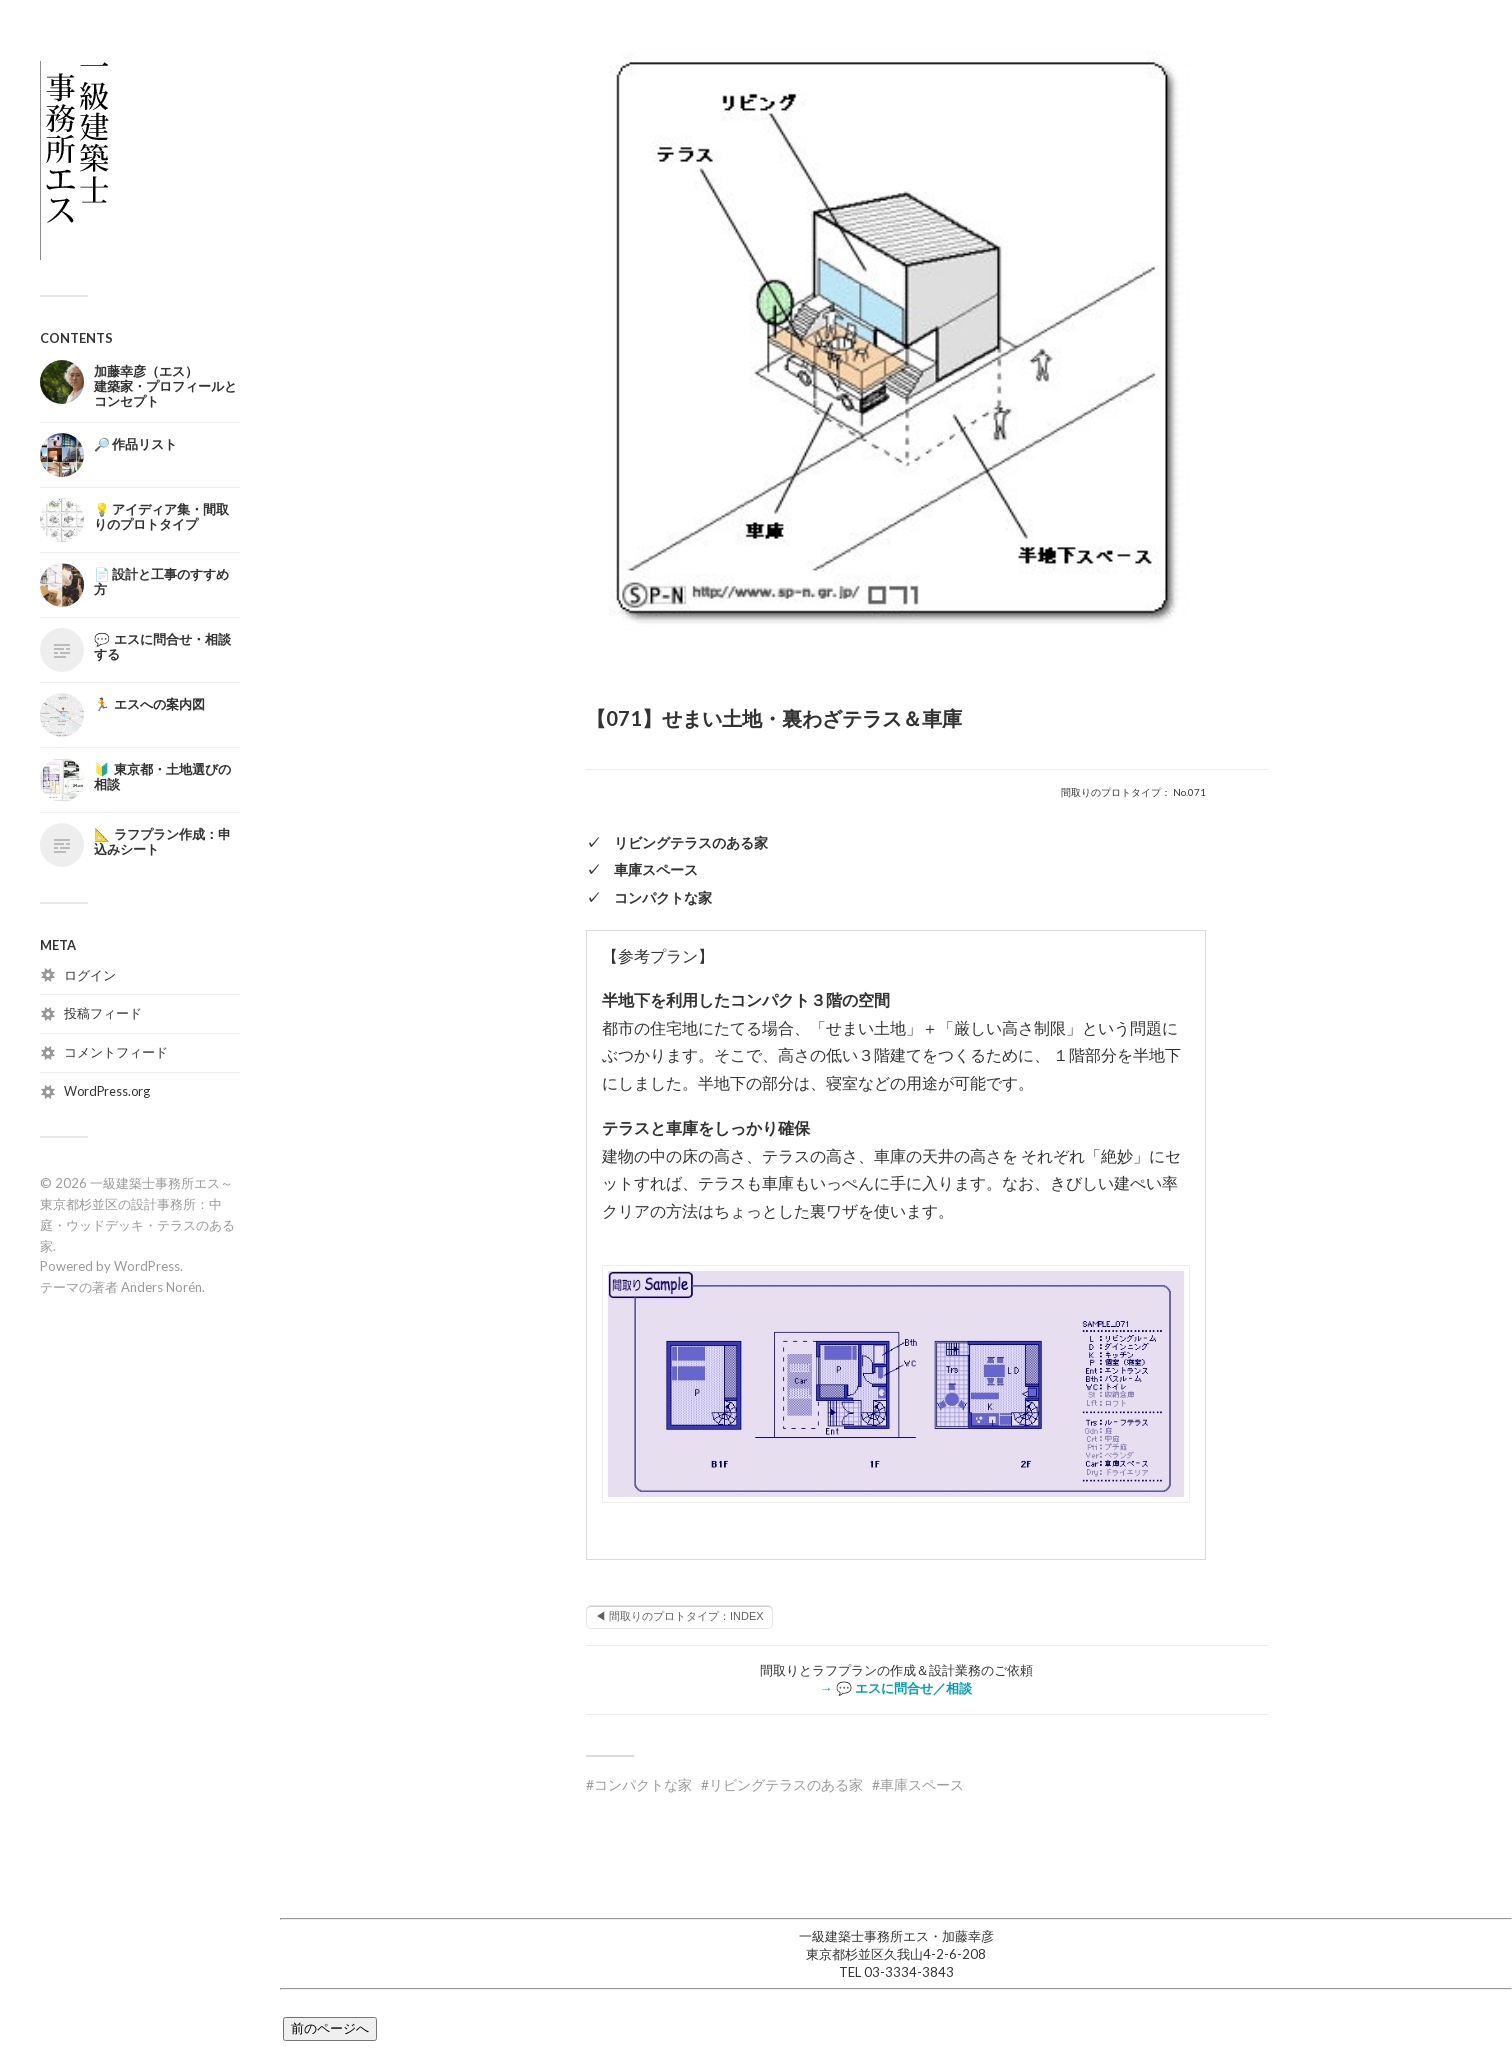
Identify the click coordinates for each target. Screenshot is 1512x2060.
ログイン (90, 975)
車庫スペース (922, 1784)
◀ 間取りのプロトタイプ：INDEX (679, 1616)
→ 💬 (896, 1688)
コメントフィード (116, 1052)
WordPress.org (107, 1091)
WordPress (147, 1266)
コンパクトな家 (643, 1784)
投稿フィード (103, 1013)
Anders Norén (161, 1287)
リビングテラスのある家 (786, 1784)
